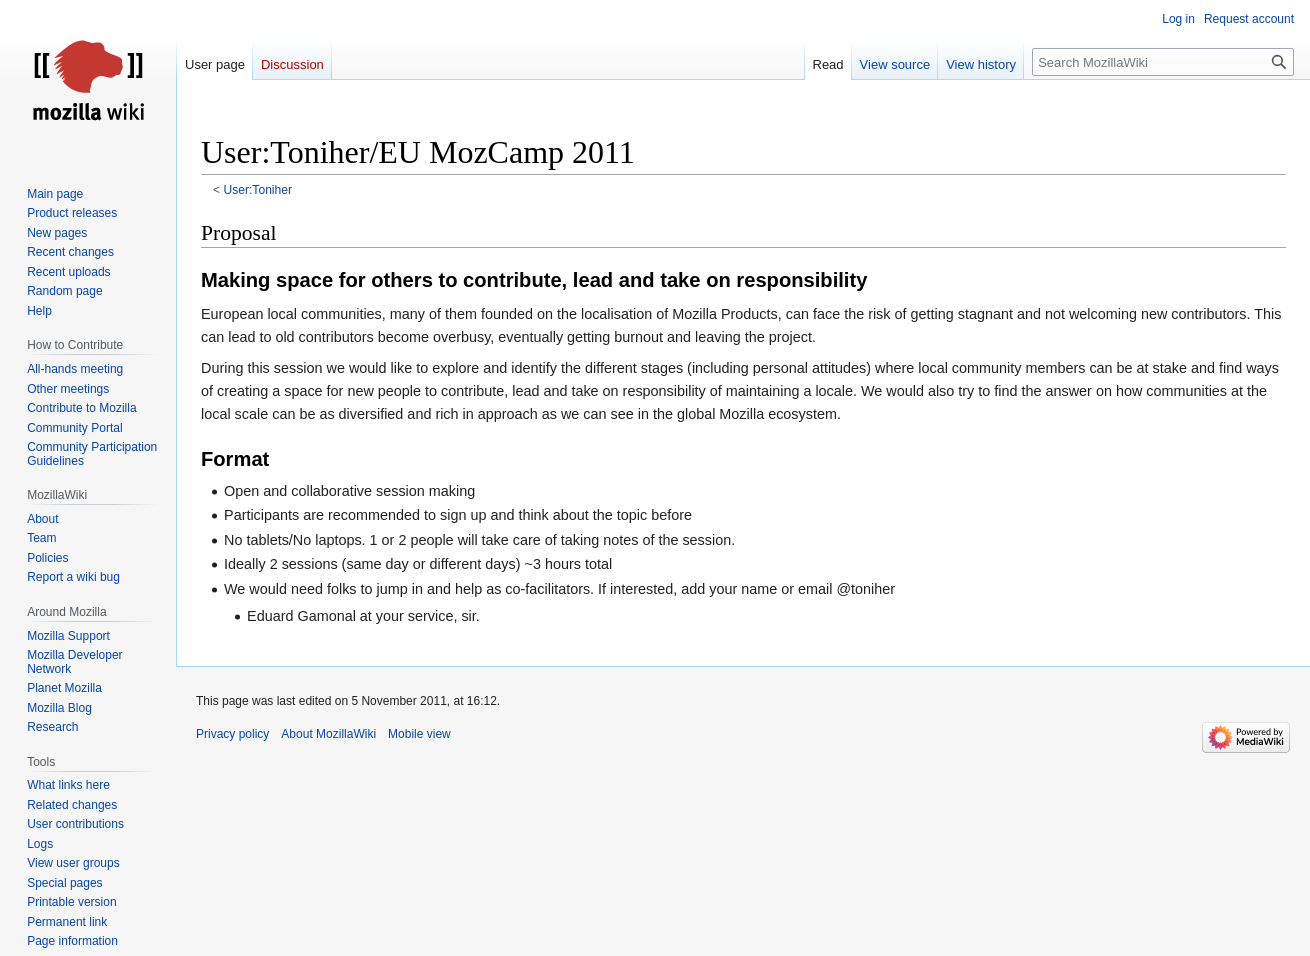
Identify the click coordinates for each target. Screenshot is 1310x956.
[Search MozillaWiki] (1163, 62)
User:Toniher (258, 190)
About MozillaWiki (328, 734)
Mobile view (419, 734)
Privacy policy (232, 734)
